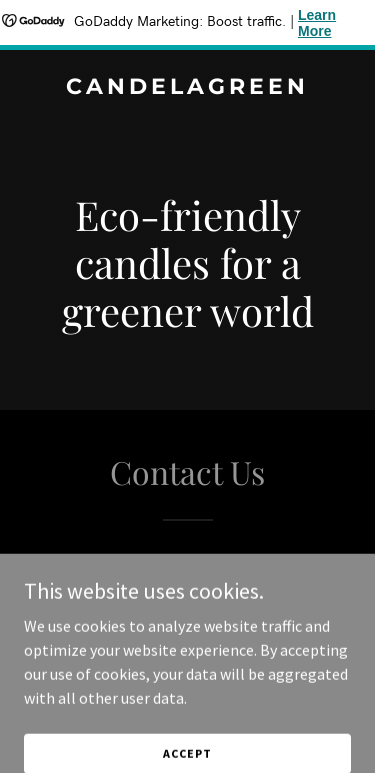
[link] (187, 88)
